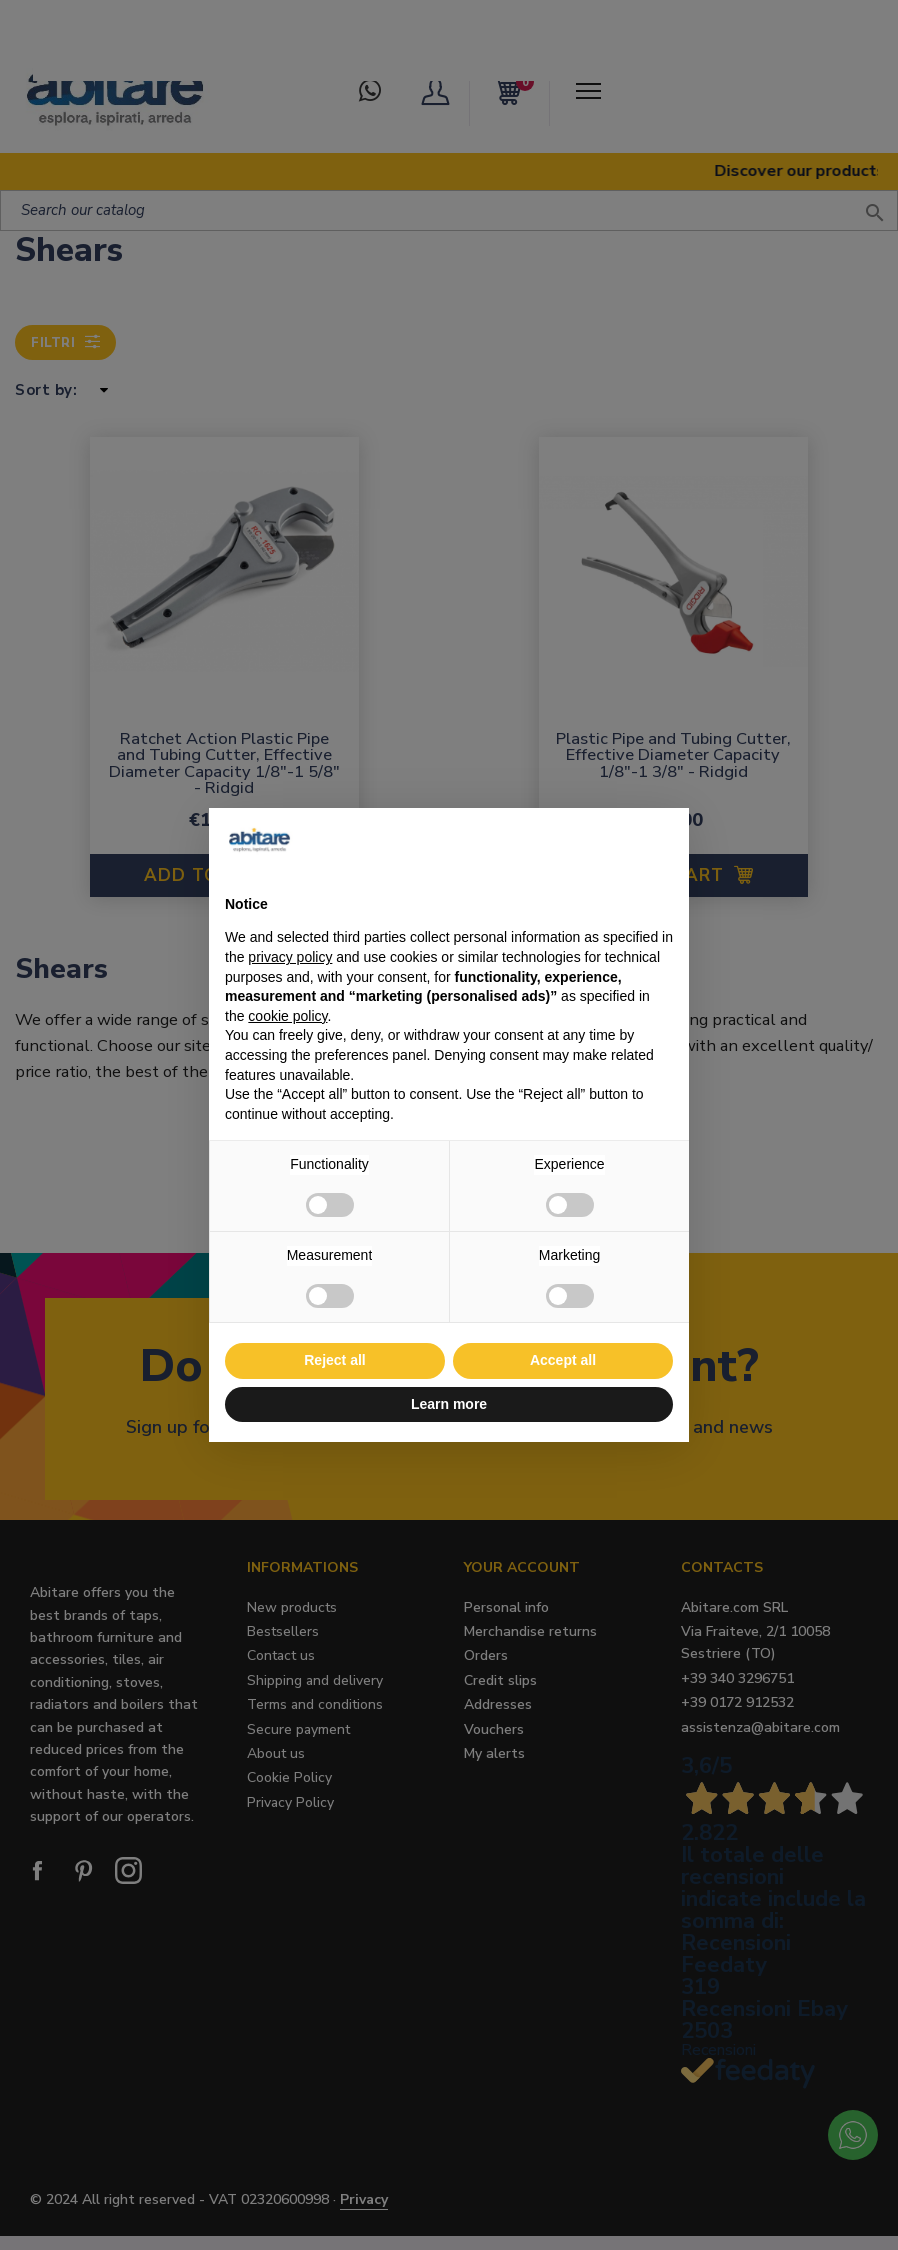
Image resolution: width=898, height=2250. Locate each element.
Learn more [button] (449, 1404)
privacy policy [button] (290, 957)
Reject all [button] (334, 1360)
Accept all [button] (563, 1360)
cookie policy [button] (287, 1016)
